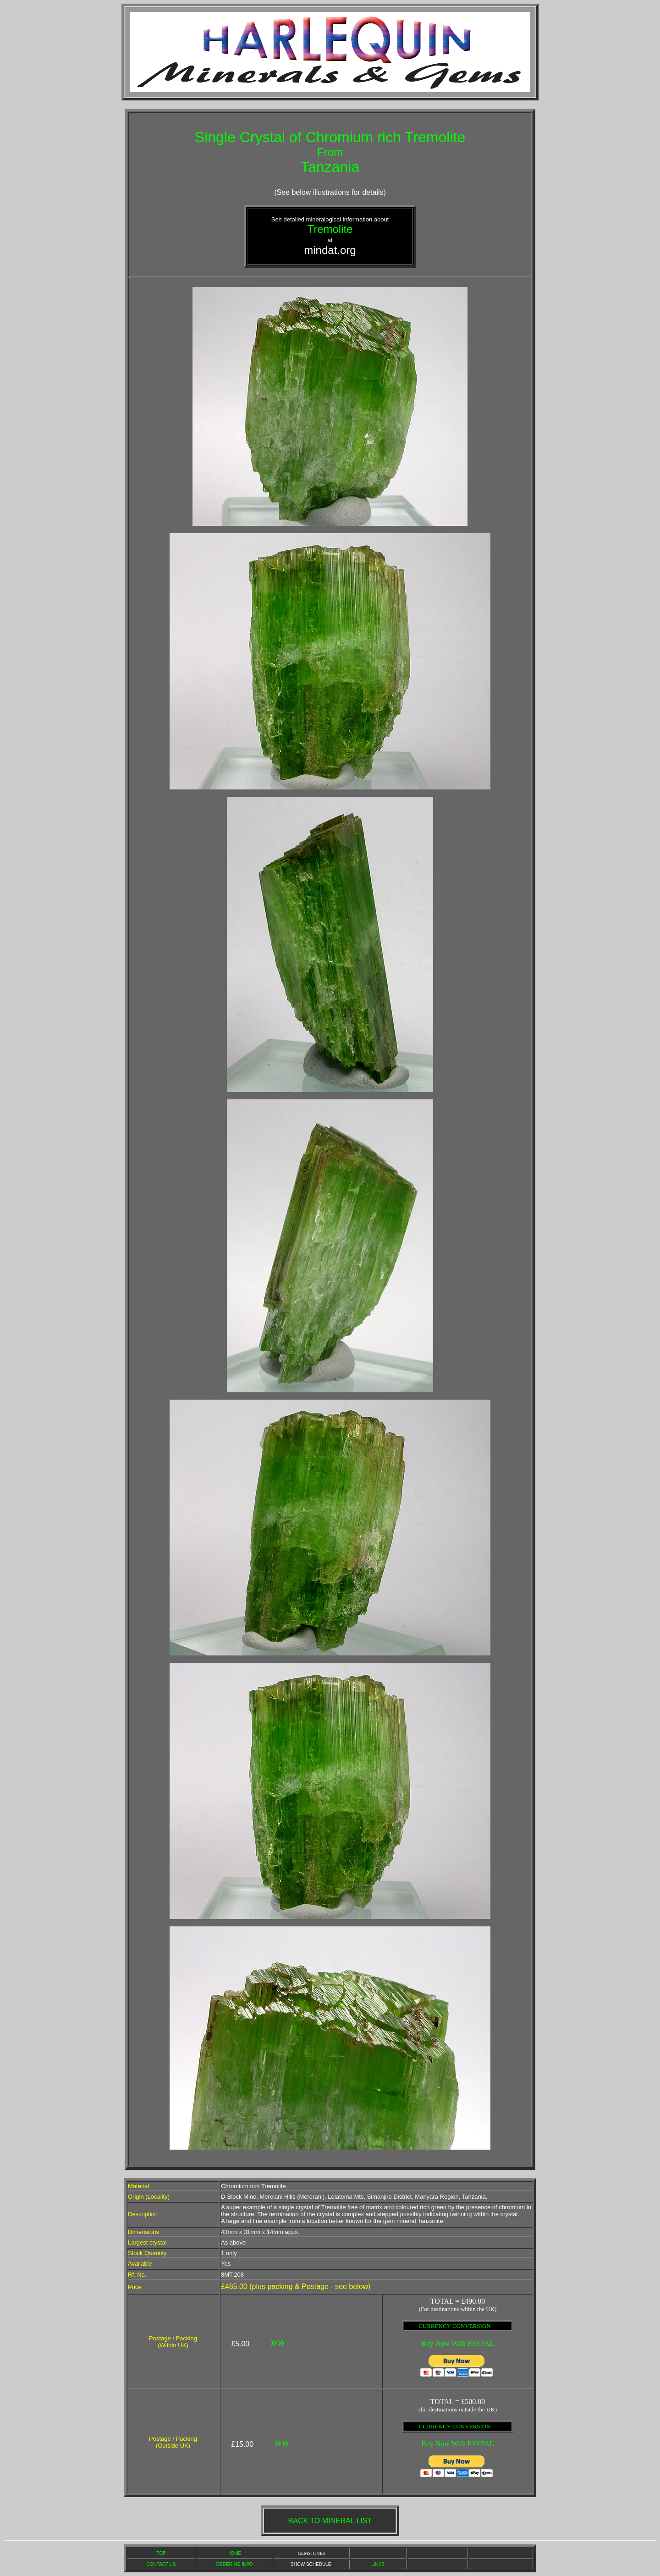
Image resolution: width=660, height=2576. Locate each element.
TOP (160, 2553)
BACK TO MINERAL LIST (330, 2521)
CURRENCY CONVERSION (454, 2325)
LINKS (378, 2564)
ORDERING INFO (234, 2564)
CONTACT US (161, 2564)
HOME (234, 2553)
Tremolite (329, 229)
